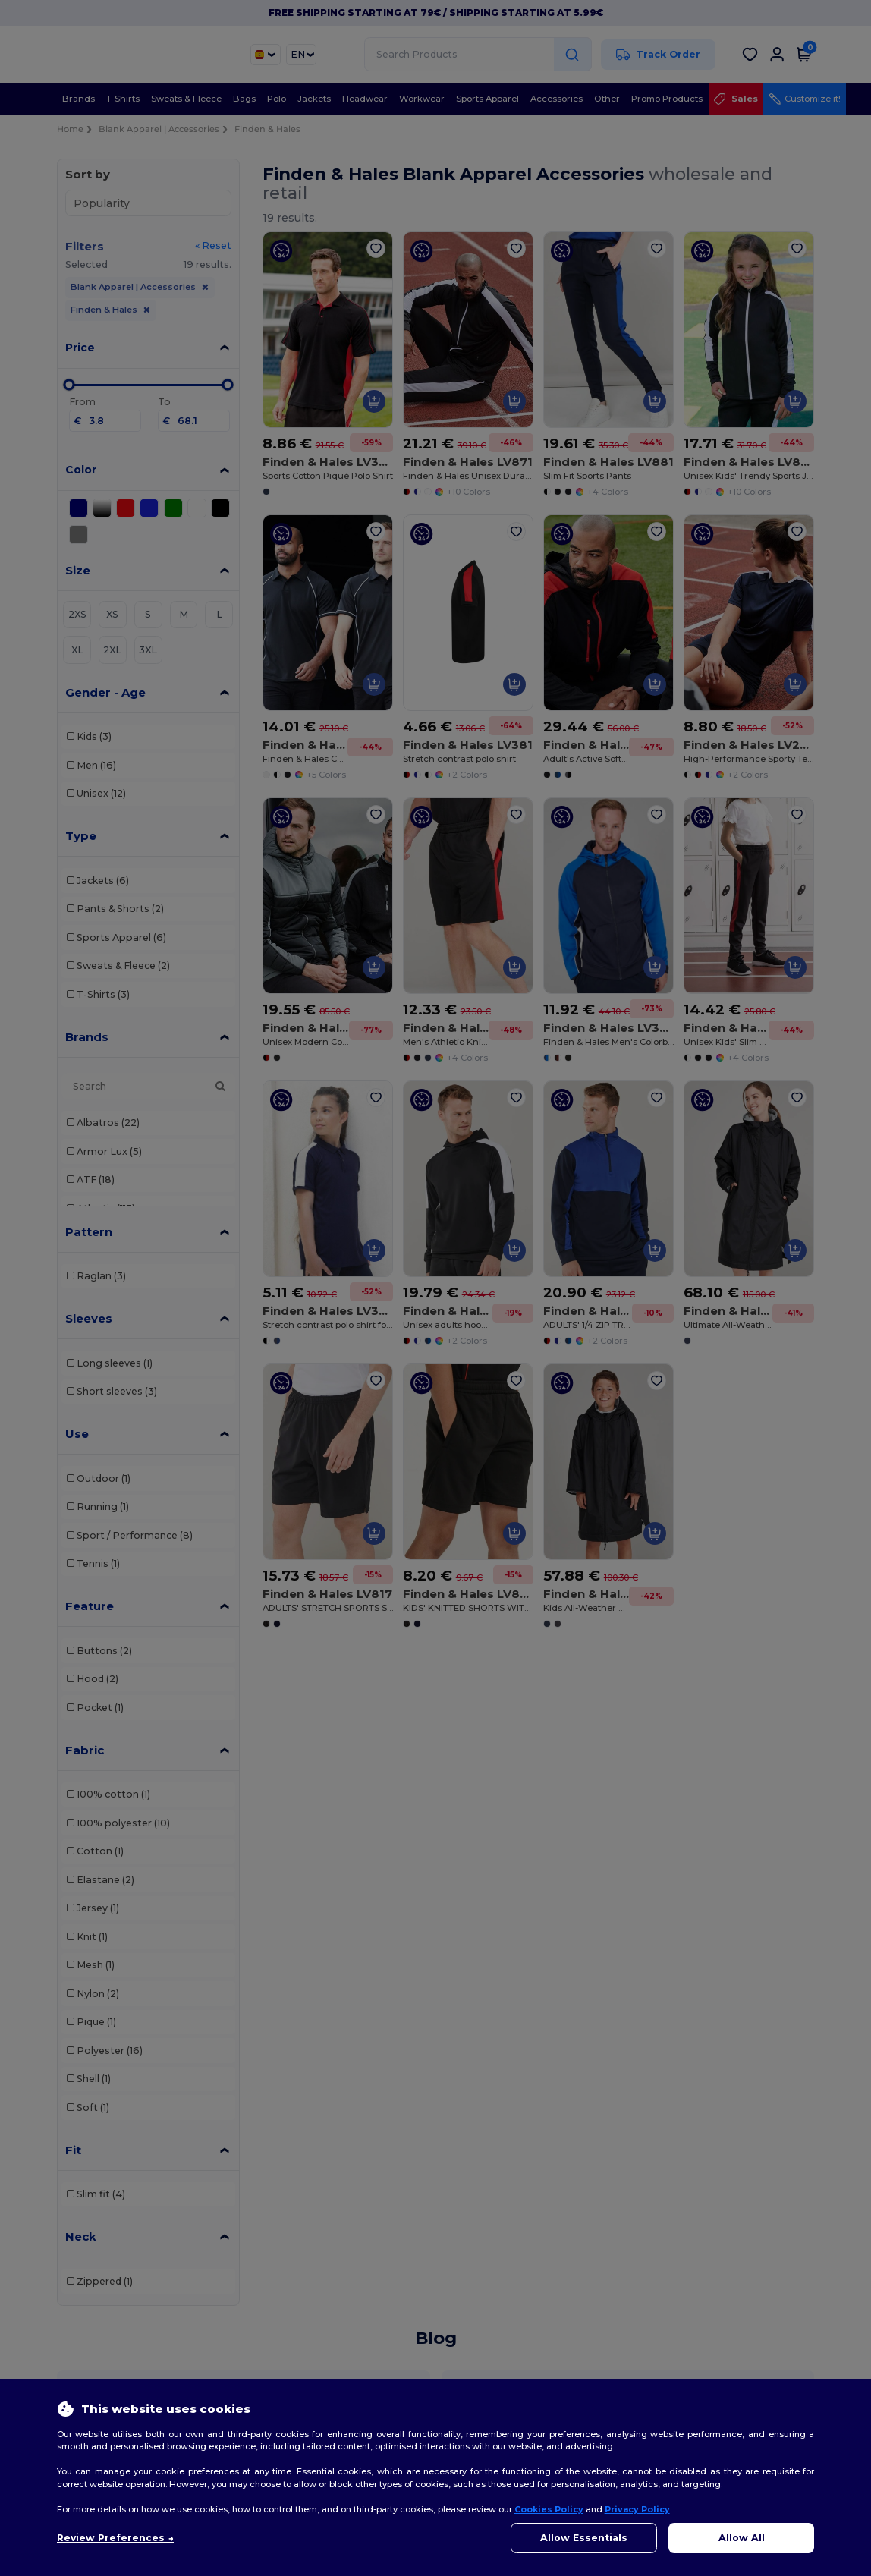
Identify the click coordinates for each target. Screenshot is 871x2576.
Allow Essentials (583, 2537)
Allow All (741, 2537)
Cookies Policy (548, 2509)
